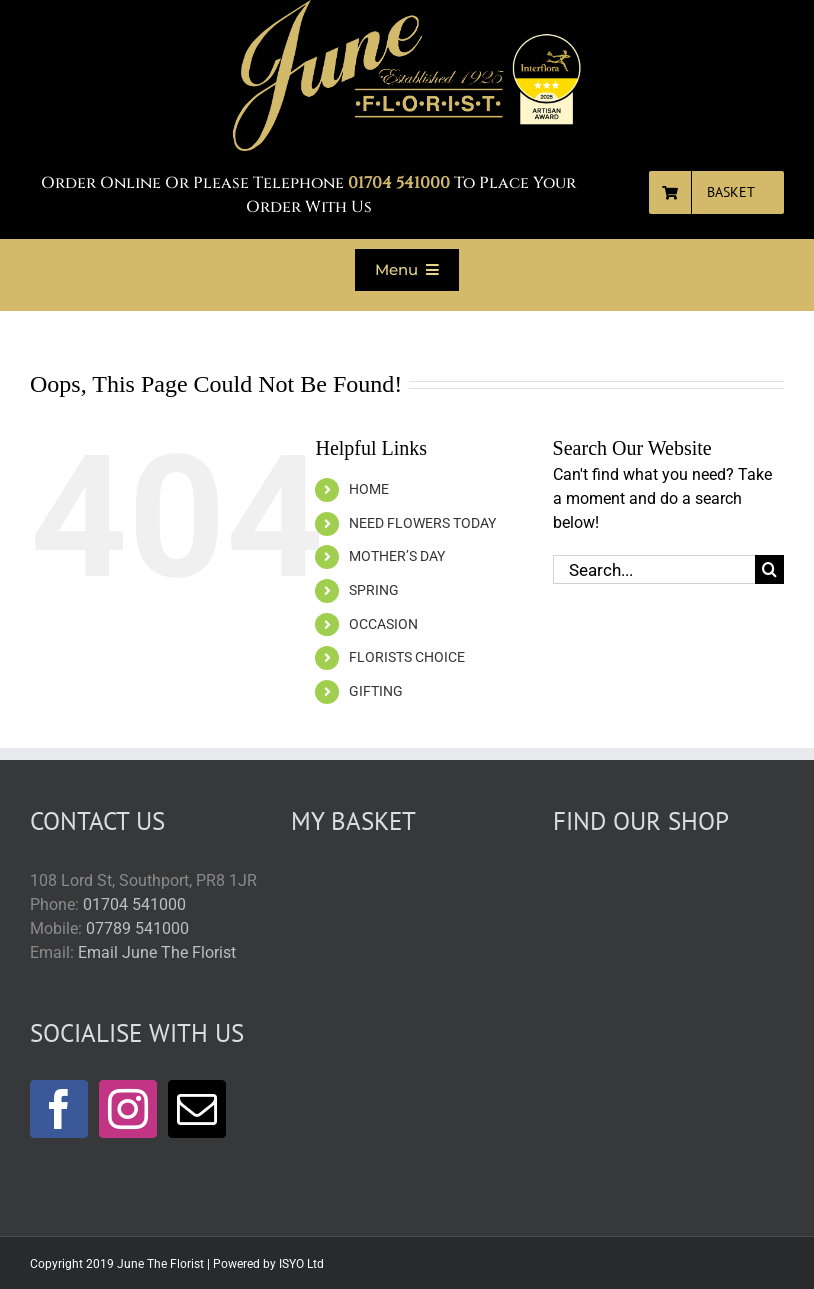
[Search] (769, 569)
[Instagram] (128, 1109)
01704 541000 (134, 904)
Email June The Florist (157, 952)
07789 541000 (137, 928)
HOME (369, 489)
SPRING (374, 590)
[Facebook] (59, 1109)
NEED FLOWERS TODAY (422, 523)
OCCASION (383, 624)
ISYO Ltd (301, 1264)
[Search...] (654, 569)
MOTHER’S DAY (397, 556)
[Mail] (197, 1109)
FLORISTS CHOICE (407, 657)
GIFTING (376, 691)
